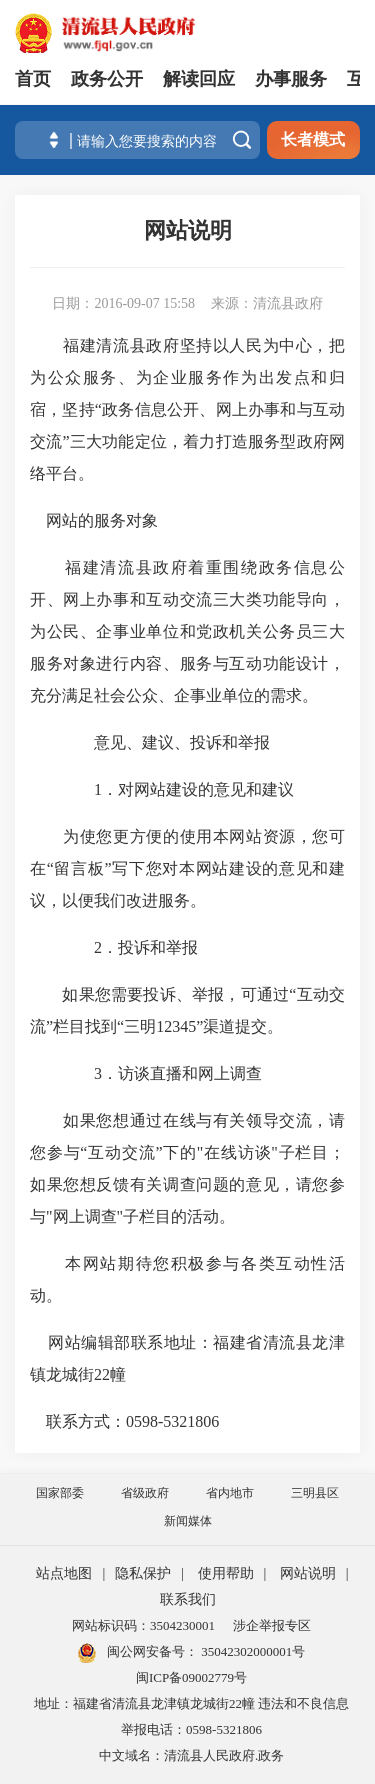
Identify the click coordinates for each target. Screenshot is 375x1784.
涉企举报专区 (272, 1625)
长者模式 (313, 139)
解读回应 (199, 79)
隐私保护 (143, 1573)
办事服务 (291, 79)
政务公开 (107, 79)
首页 (33, 79)
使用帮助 (226, 1573)
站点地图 (64, 1573)
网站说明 (308, 1573)
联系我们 (188, 1599)
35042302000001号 (251, 1651)
